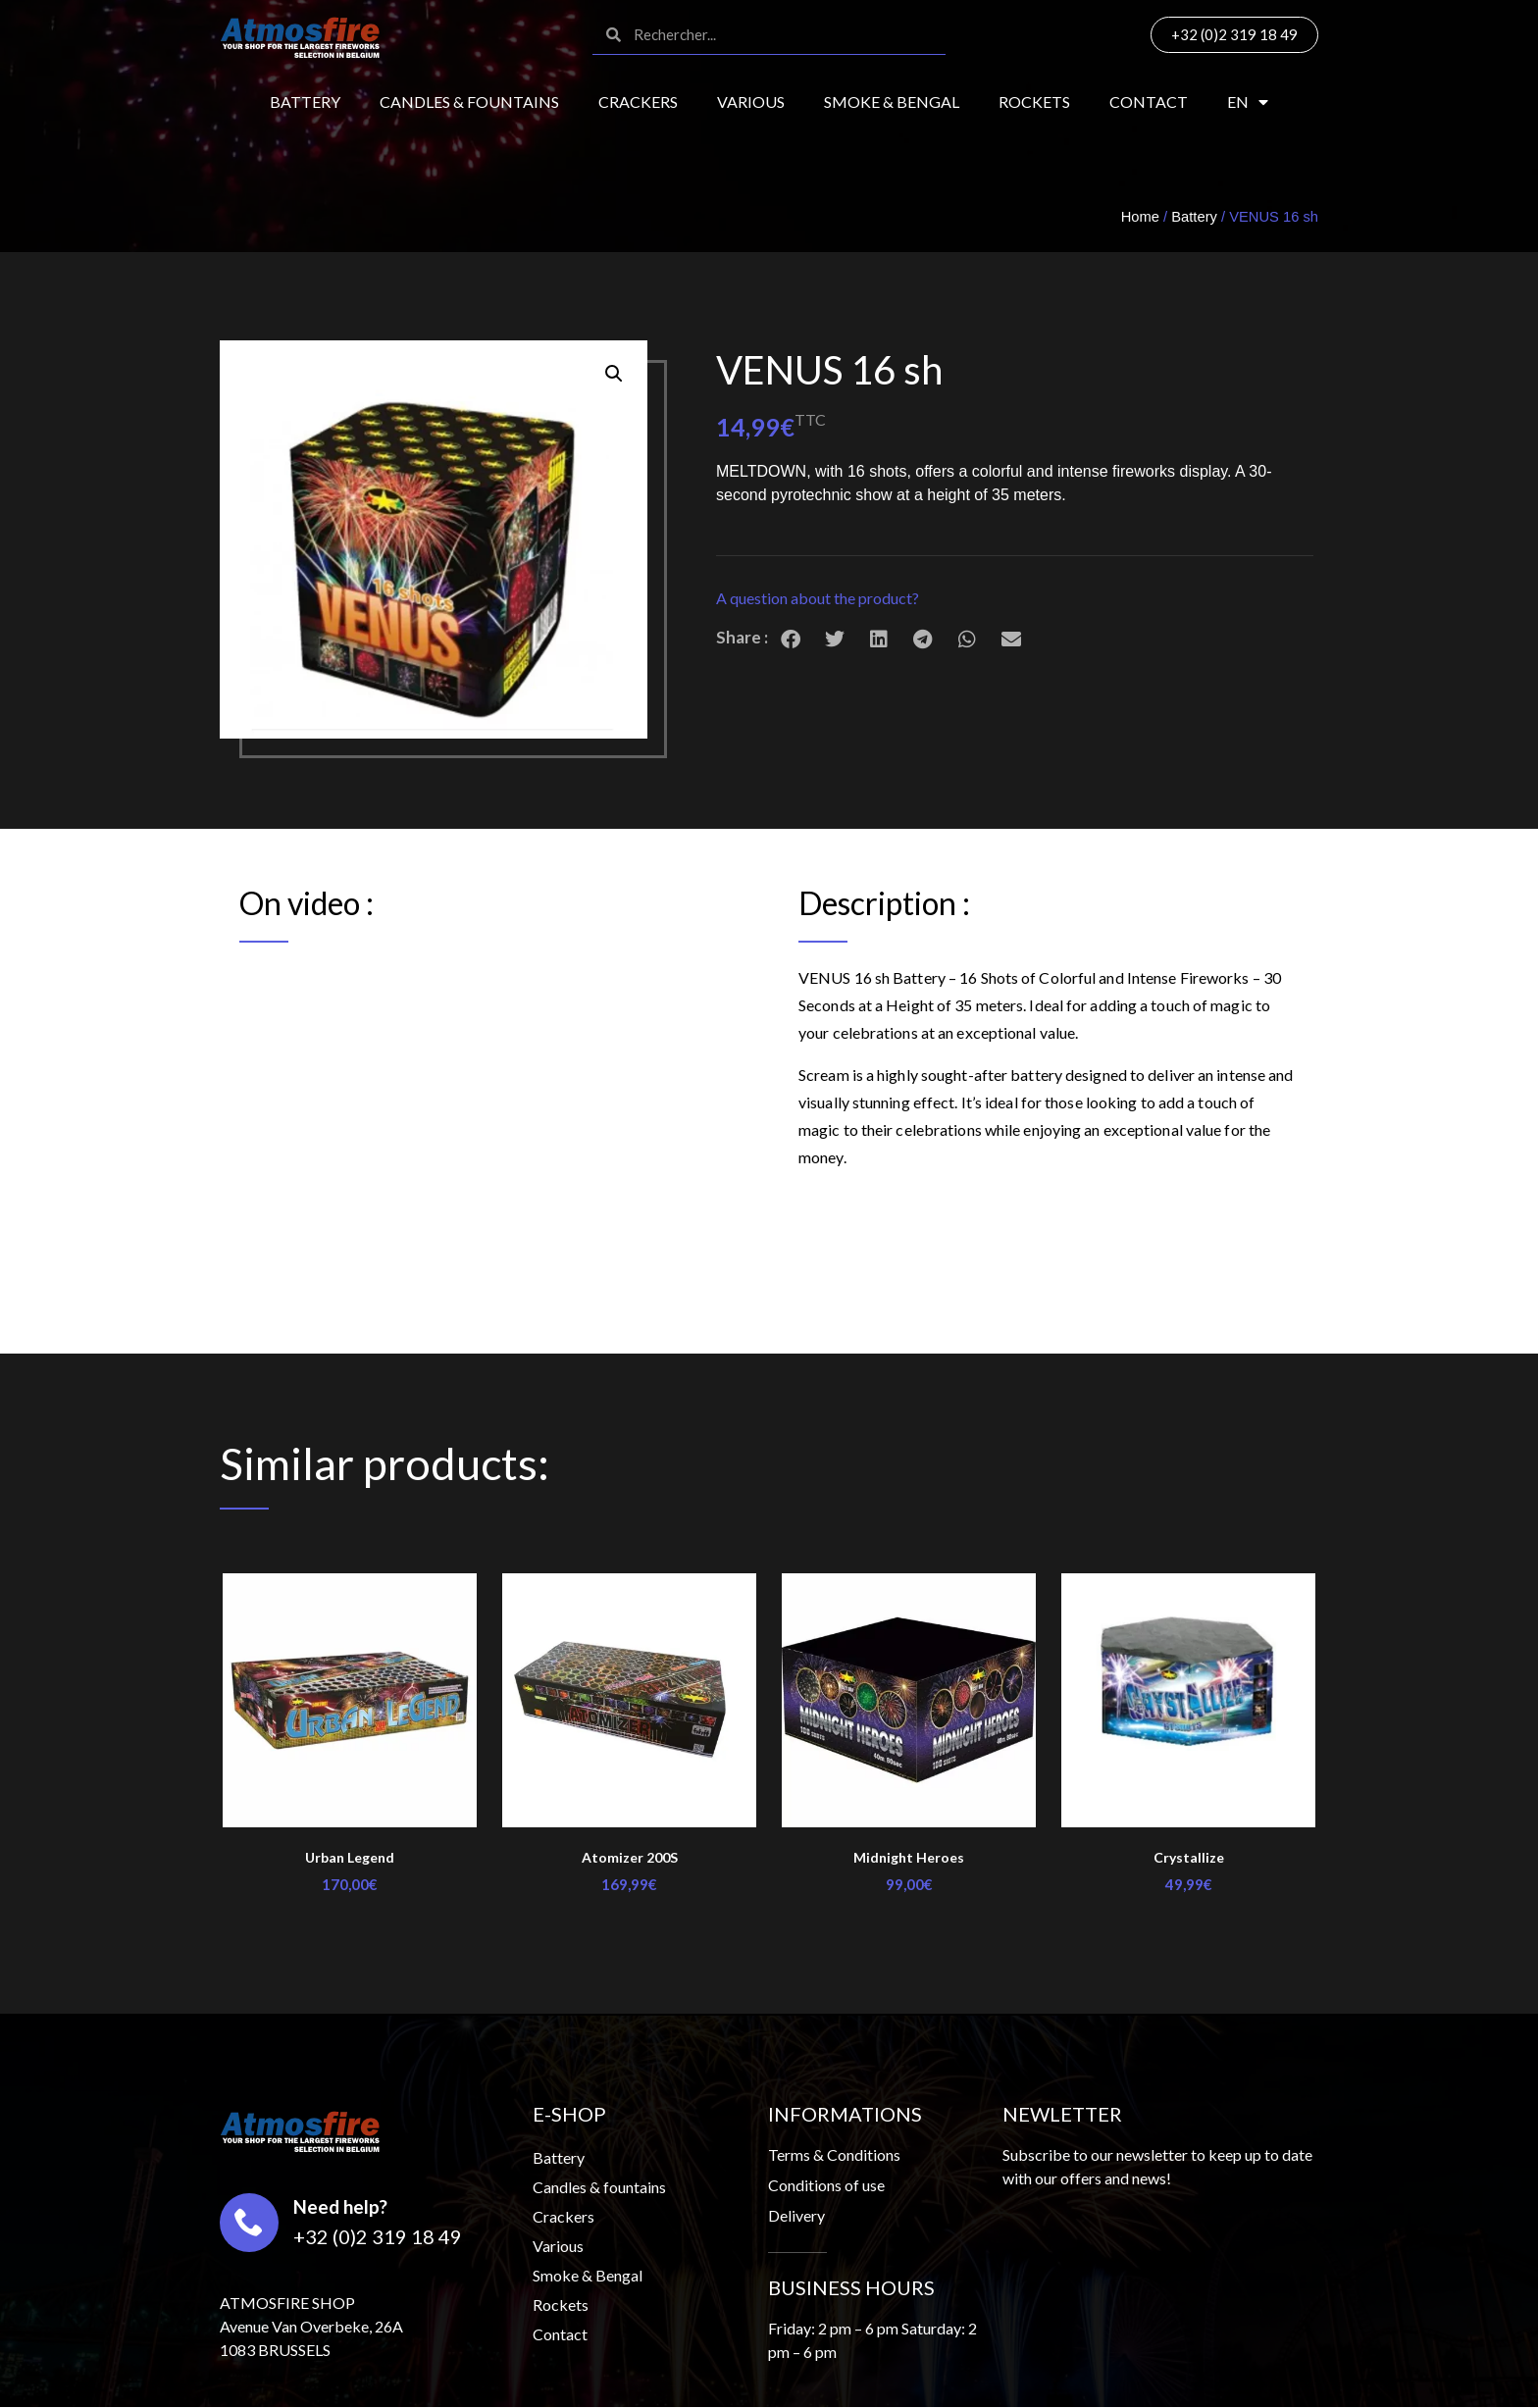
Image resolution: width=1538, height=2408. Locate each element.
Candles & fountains (469, 101)
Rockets (1034, 101)
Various (751, 101)
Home (1140, 217)
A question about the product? (817, 598)
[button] (1014, 598)
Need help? (340, 2206)
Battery (305, 101)
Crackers (638, 101)
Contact (1148, 101)
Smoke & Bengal (891, 101)
